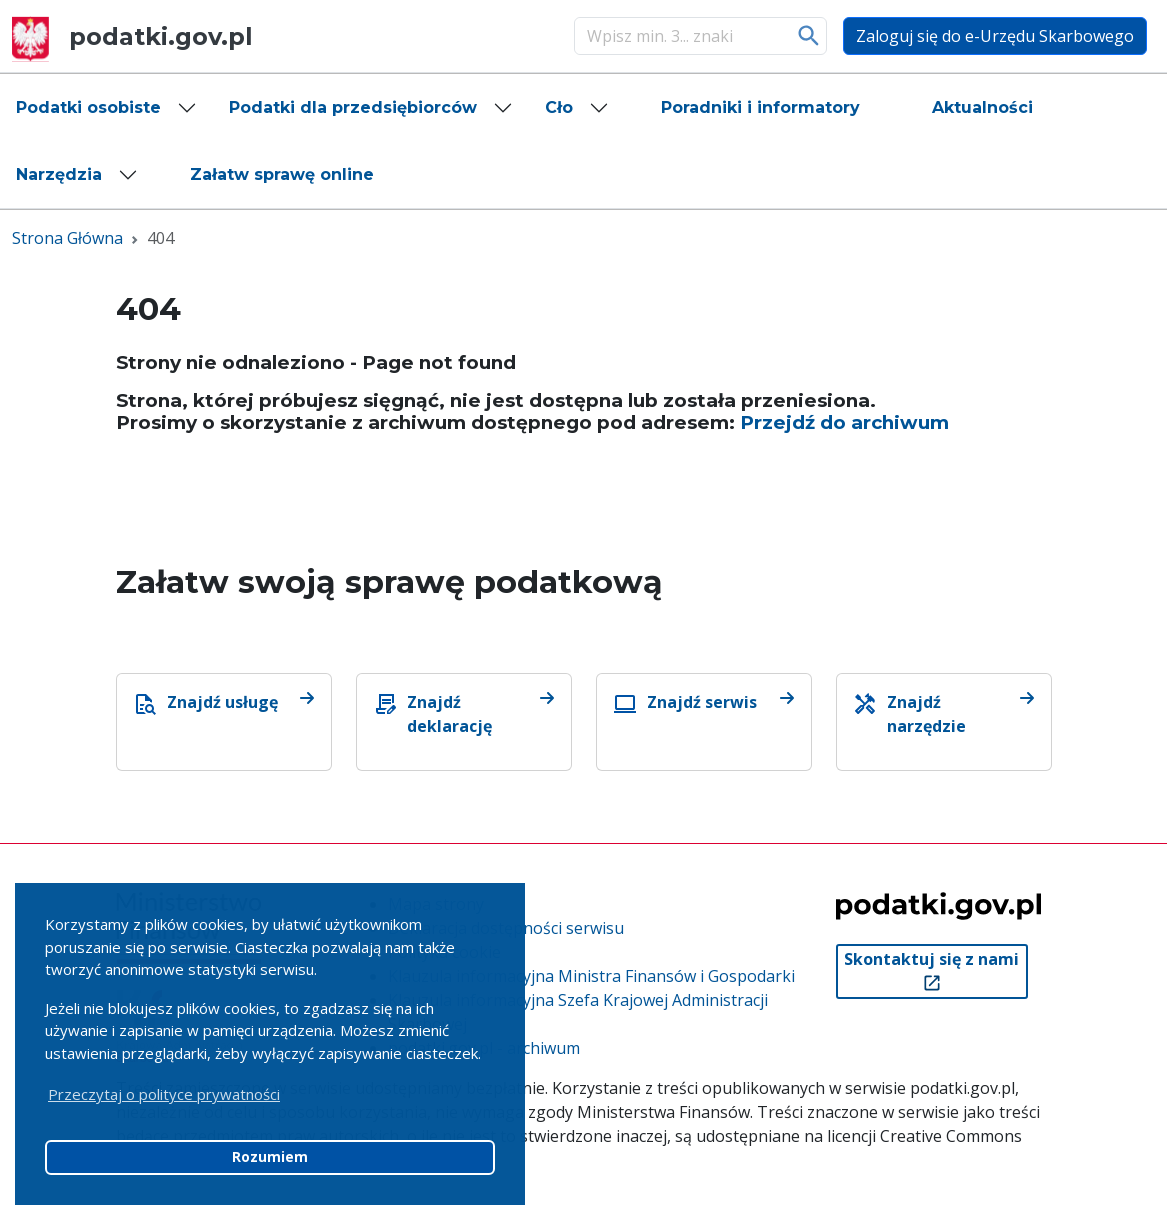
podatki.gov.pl (132, 36)
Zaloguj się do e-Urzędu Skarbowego (995, 36)
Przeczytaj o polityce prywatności (164, 1094)
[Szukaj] (680, 36)
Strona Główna (67, 238)
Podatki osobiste (88, 107)
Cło (559, 107)
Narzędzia (59, 174)
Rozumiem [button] (270, 1157)
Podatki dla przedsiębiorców (353, 107)
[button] (106, 108)
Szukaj (809, 36)
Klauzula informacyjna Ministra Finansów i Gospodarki (591, 976)
